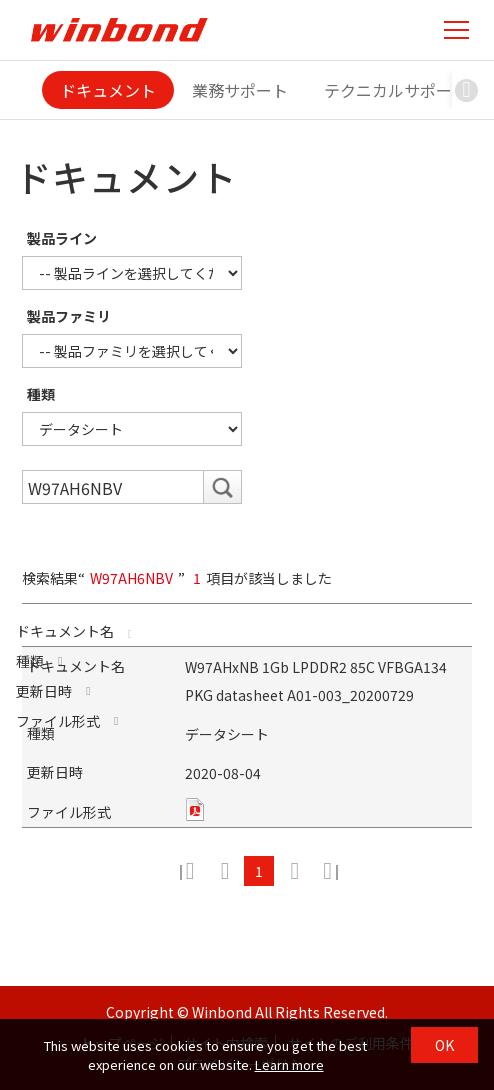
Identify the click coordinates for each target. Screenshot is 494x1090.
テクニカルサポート (396, 90)
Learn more (289, 1064)
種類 (41, 394)
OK (444, 1045)
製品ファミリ (69, 316)
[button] (467, 90)
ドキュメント (108, 90)
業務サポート (240, 90)
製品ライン (62, 238)
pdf (195, 809)
